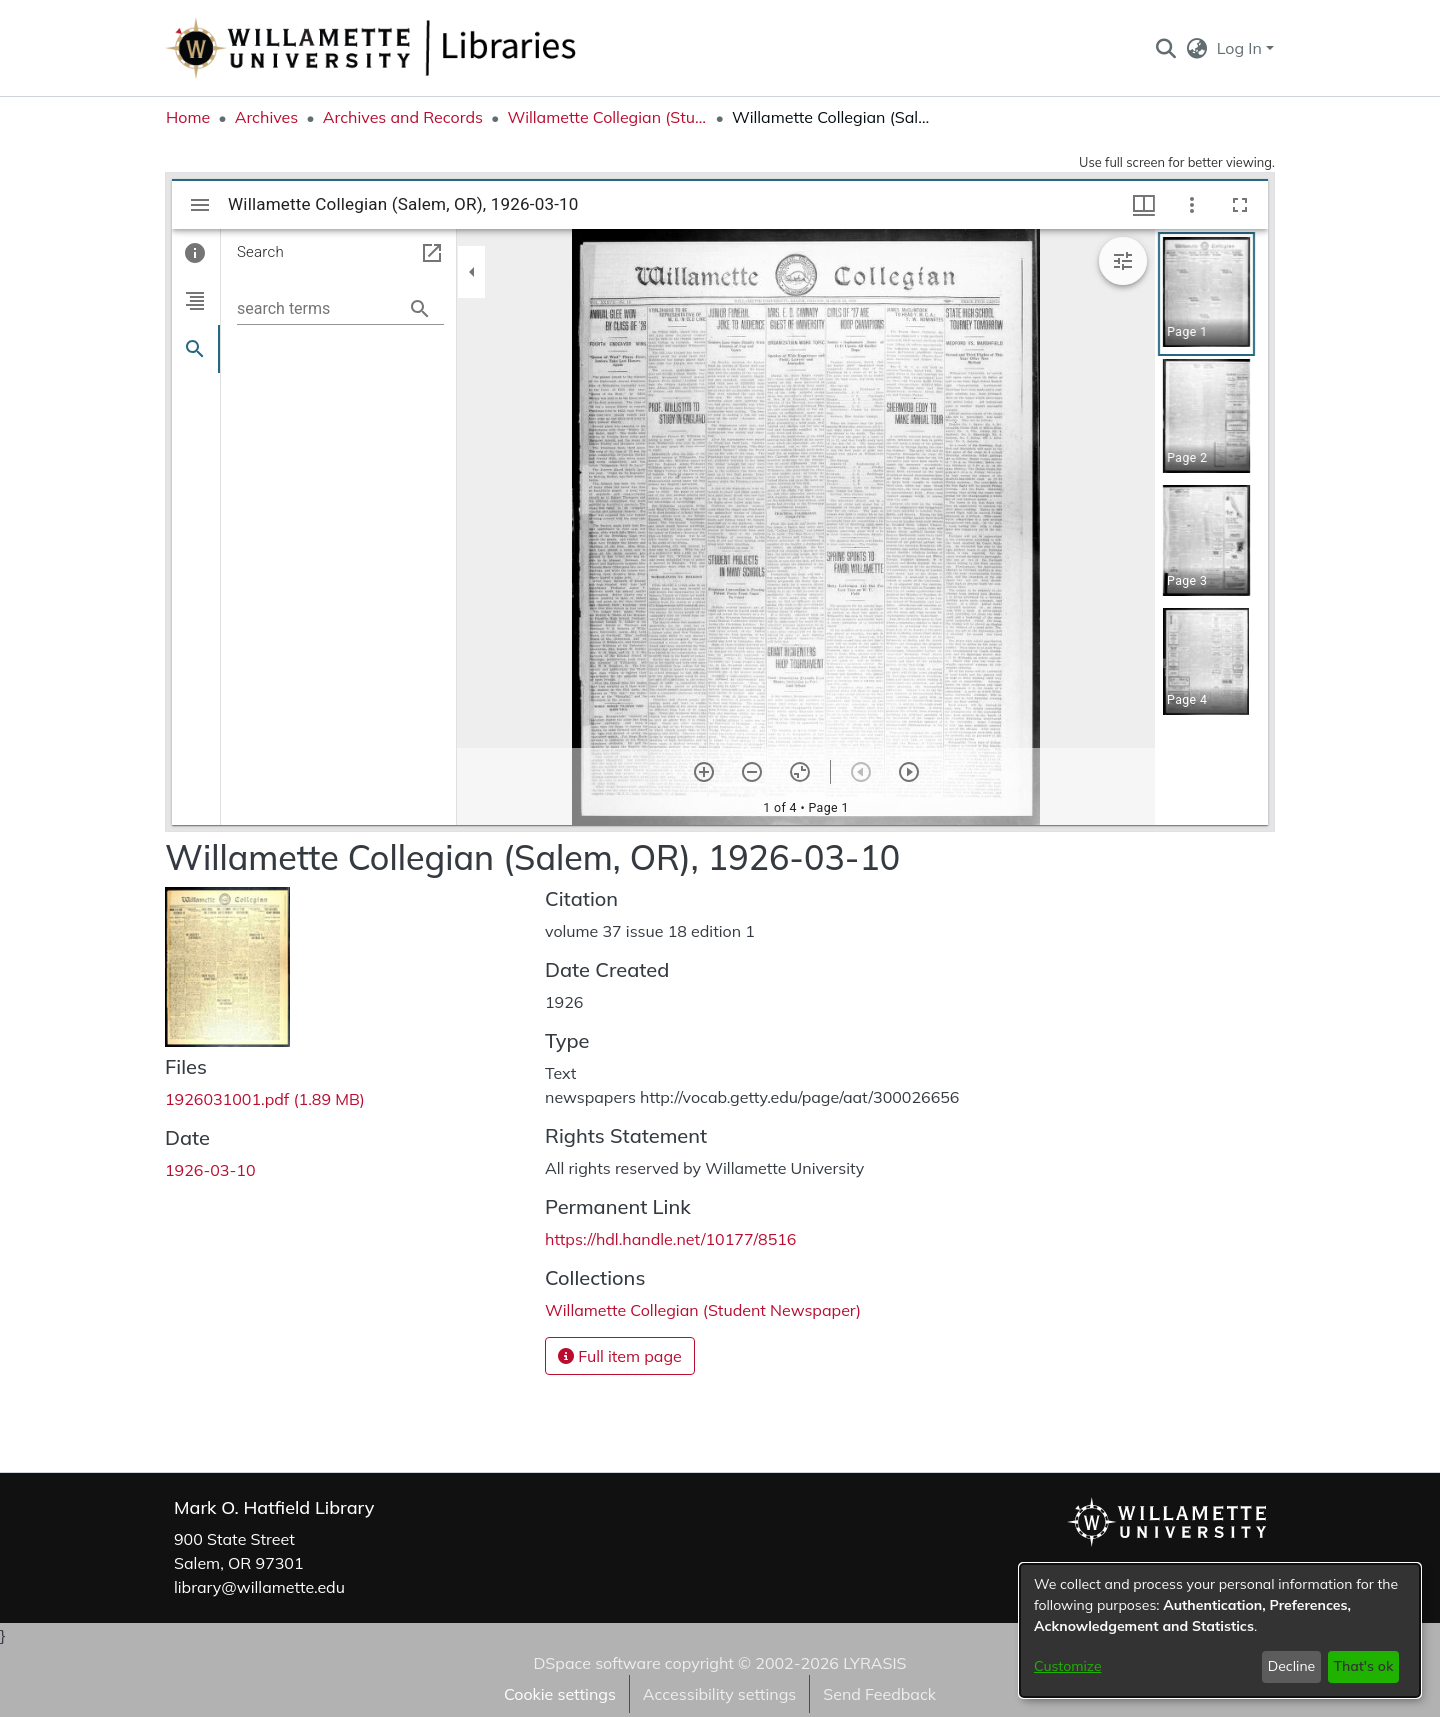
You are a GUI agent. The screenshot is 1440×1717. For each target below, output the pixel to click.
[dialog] (1220, 1630)
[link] (265, 1099)
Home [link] (188, 117)
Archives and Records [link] (403, 117)
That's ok (1363, 1666)
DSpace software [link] (596, 1663)
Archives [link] (267, 117)
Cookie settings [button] (560, 1694)
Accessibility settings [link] (719, 1694)
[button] (1165, 48)
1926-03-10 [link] (210, 1170)
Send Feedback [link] (879, 1694)
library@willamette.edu (259, 1587)
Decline (1292, 1666)
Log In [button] (1241, 48)
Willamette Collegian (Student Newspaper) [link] (607, 117)
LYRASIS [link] (874, 1663)
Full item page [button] (620, 1356)
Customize (1068, 1666)
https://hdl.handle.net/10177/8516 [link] (670, 1239)
